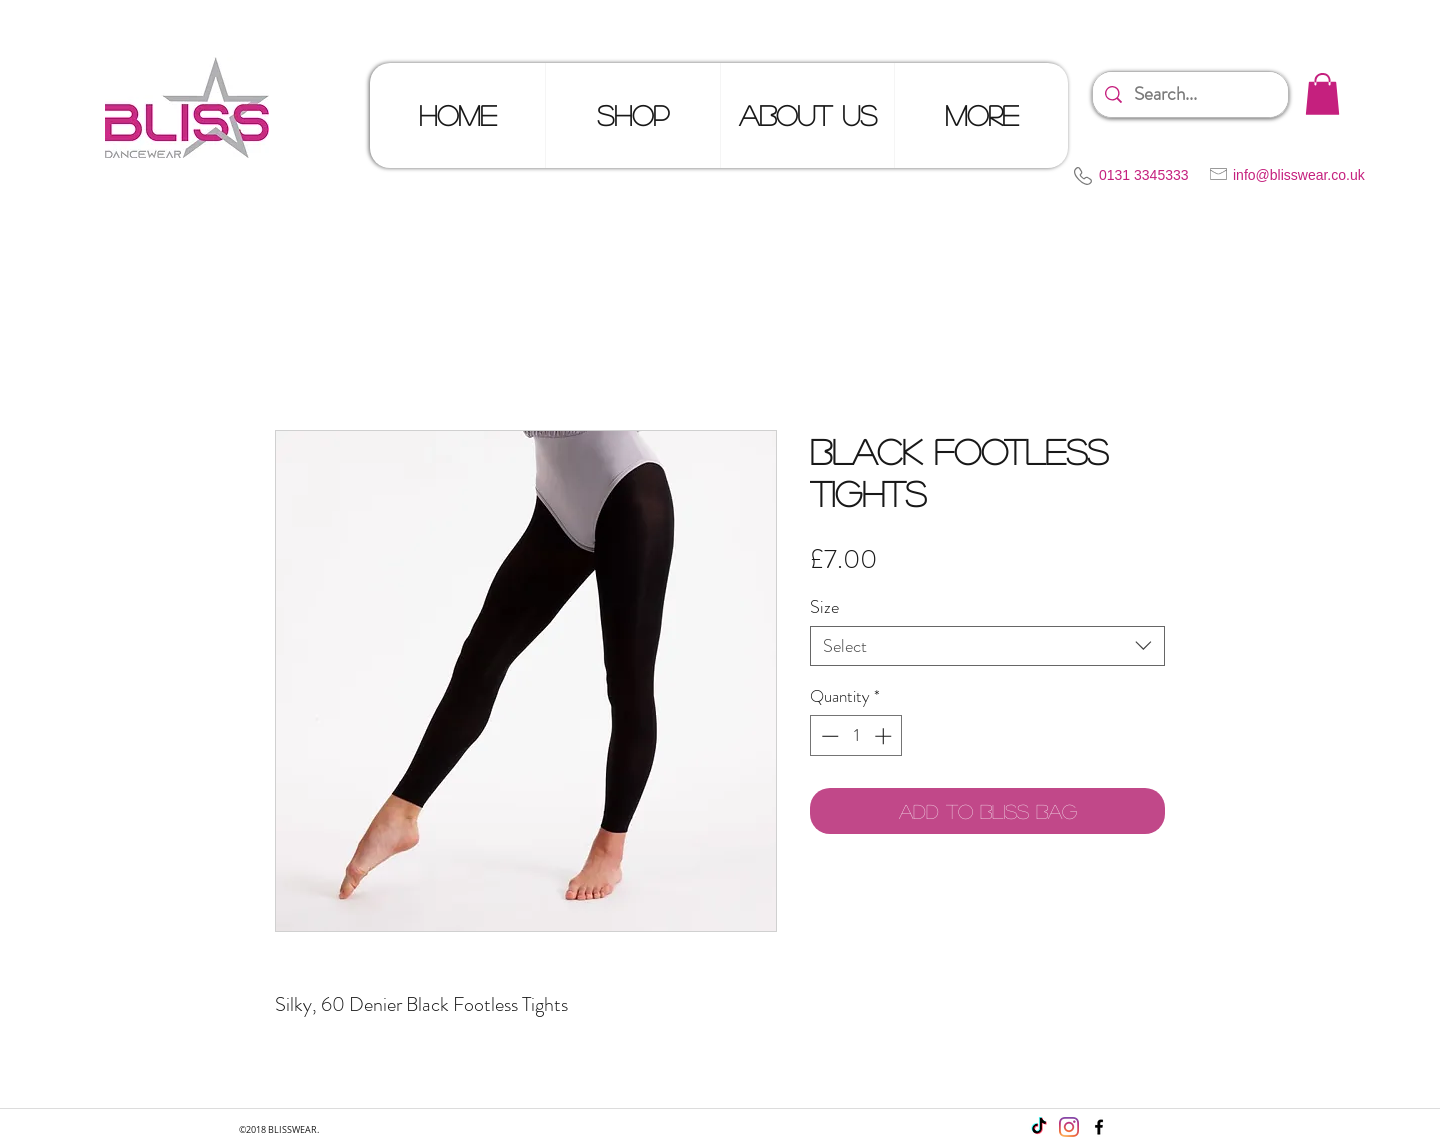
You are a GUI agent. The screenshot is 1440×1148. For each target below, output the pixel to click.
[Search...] (1190, 94)
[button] (1322, 94)
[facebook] (1099, 1127)
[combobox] (987, 646)
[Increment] (885, 736)
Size (824, 607)
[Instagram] (1069, 1127)
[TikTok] (1039, 1127)
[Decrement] (828, 736)
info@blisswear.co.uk (1299, 175)
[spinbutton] (856, 736)
